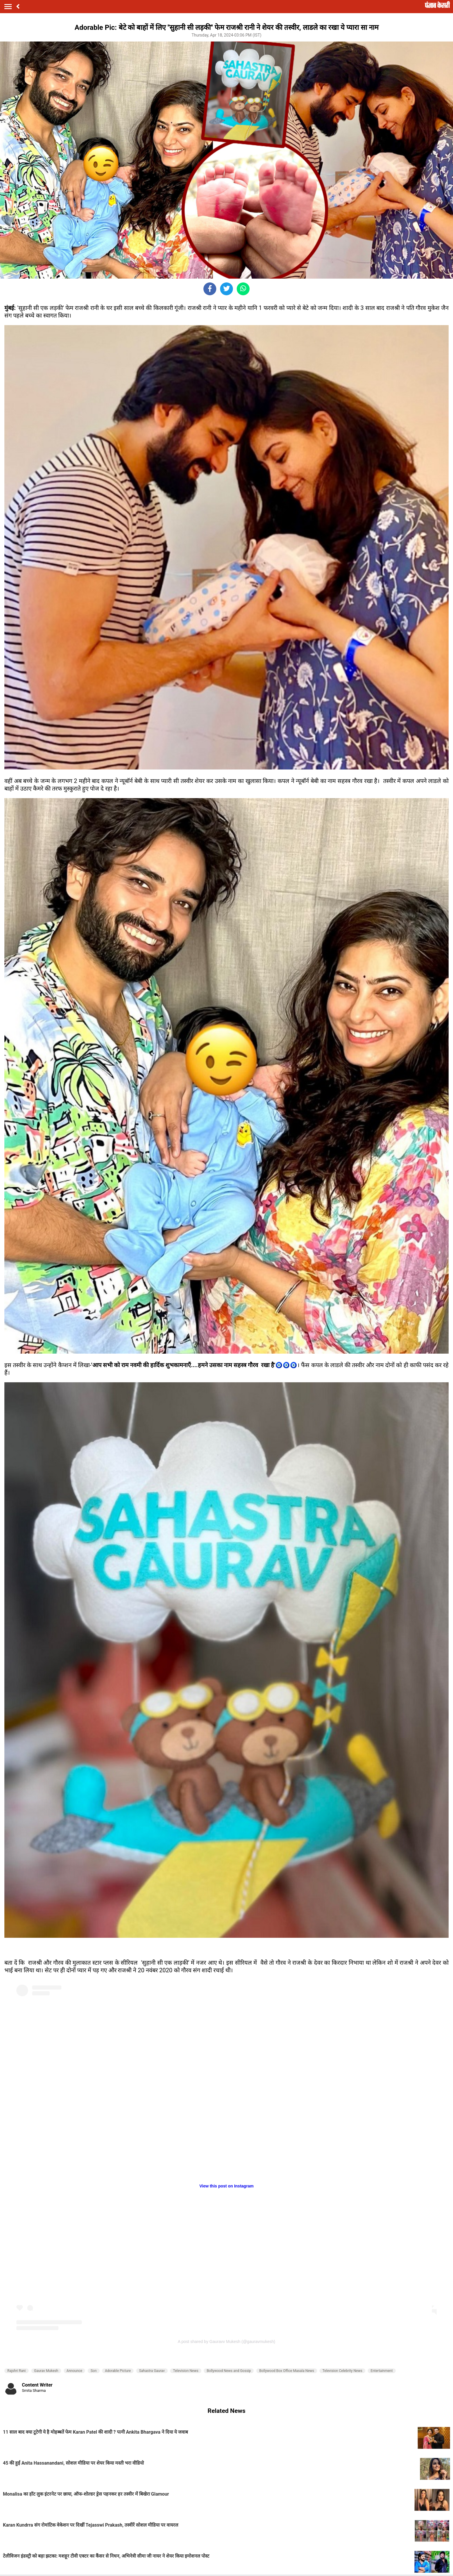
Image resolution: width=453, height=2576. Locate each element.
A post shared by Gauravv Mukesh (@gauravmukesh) (226, 2341)
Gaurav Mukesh (46, 2371)
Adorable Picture (118, 2371)
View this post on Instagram (226, 2186)
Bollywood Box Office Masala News (286, 2371)
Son (94, 2371)
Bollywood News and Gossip (229, 2371)
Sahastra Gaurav (152, 2371)
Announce (74, 2371)
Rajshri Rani (16, 2371)
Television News (185, 2371)
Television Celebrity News (342, 2371)
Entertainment (382, 2371)
